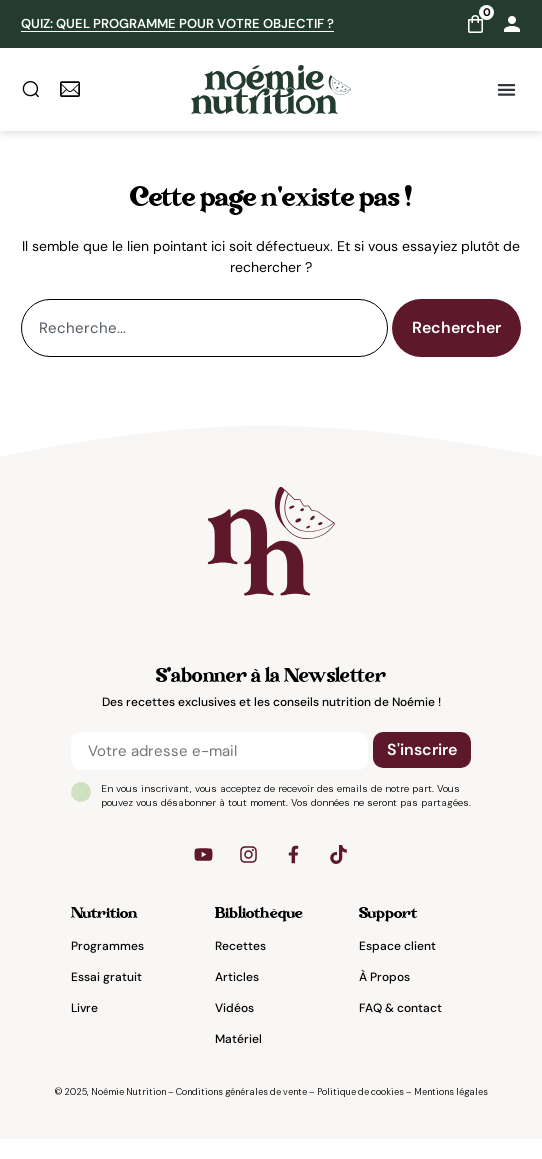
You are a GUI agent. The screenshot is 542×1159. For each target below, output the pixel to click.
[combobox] (204, 348)
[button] (507, 89)
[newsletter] (70, 89)
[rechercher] (31, 89)
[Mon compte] (512, 24)
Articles (237, 998)
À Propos (384, 998)
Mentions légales (451, 1113)
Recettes (240, 967)
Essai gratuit (106, 998)
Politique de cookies (360, 1113)
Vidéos (234, 1029)
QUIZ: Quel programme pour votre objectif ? (177, 23)
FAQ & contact (400, 1029)
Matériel (238, 1060)
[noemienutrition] (271, 561)
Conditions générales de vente (241, 1113)
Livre (84, 1029)
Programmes (107, 967)
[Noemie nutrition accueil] (271, 89)
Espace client (397, 967)
